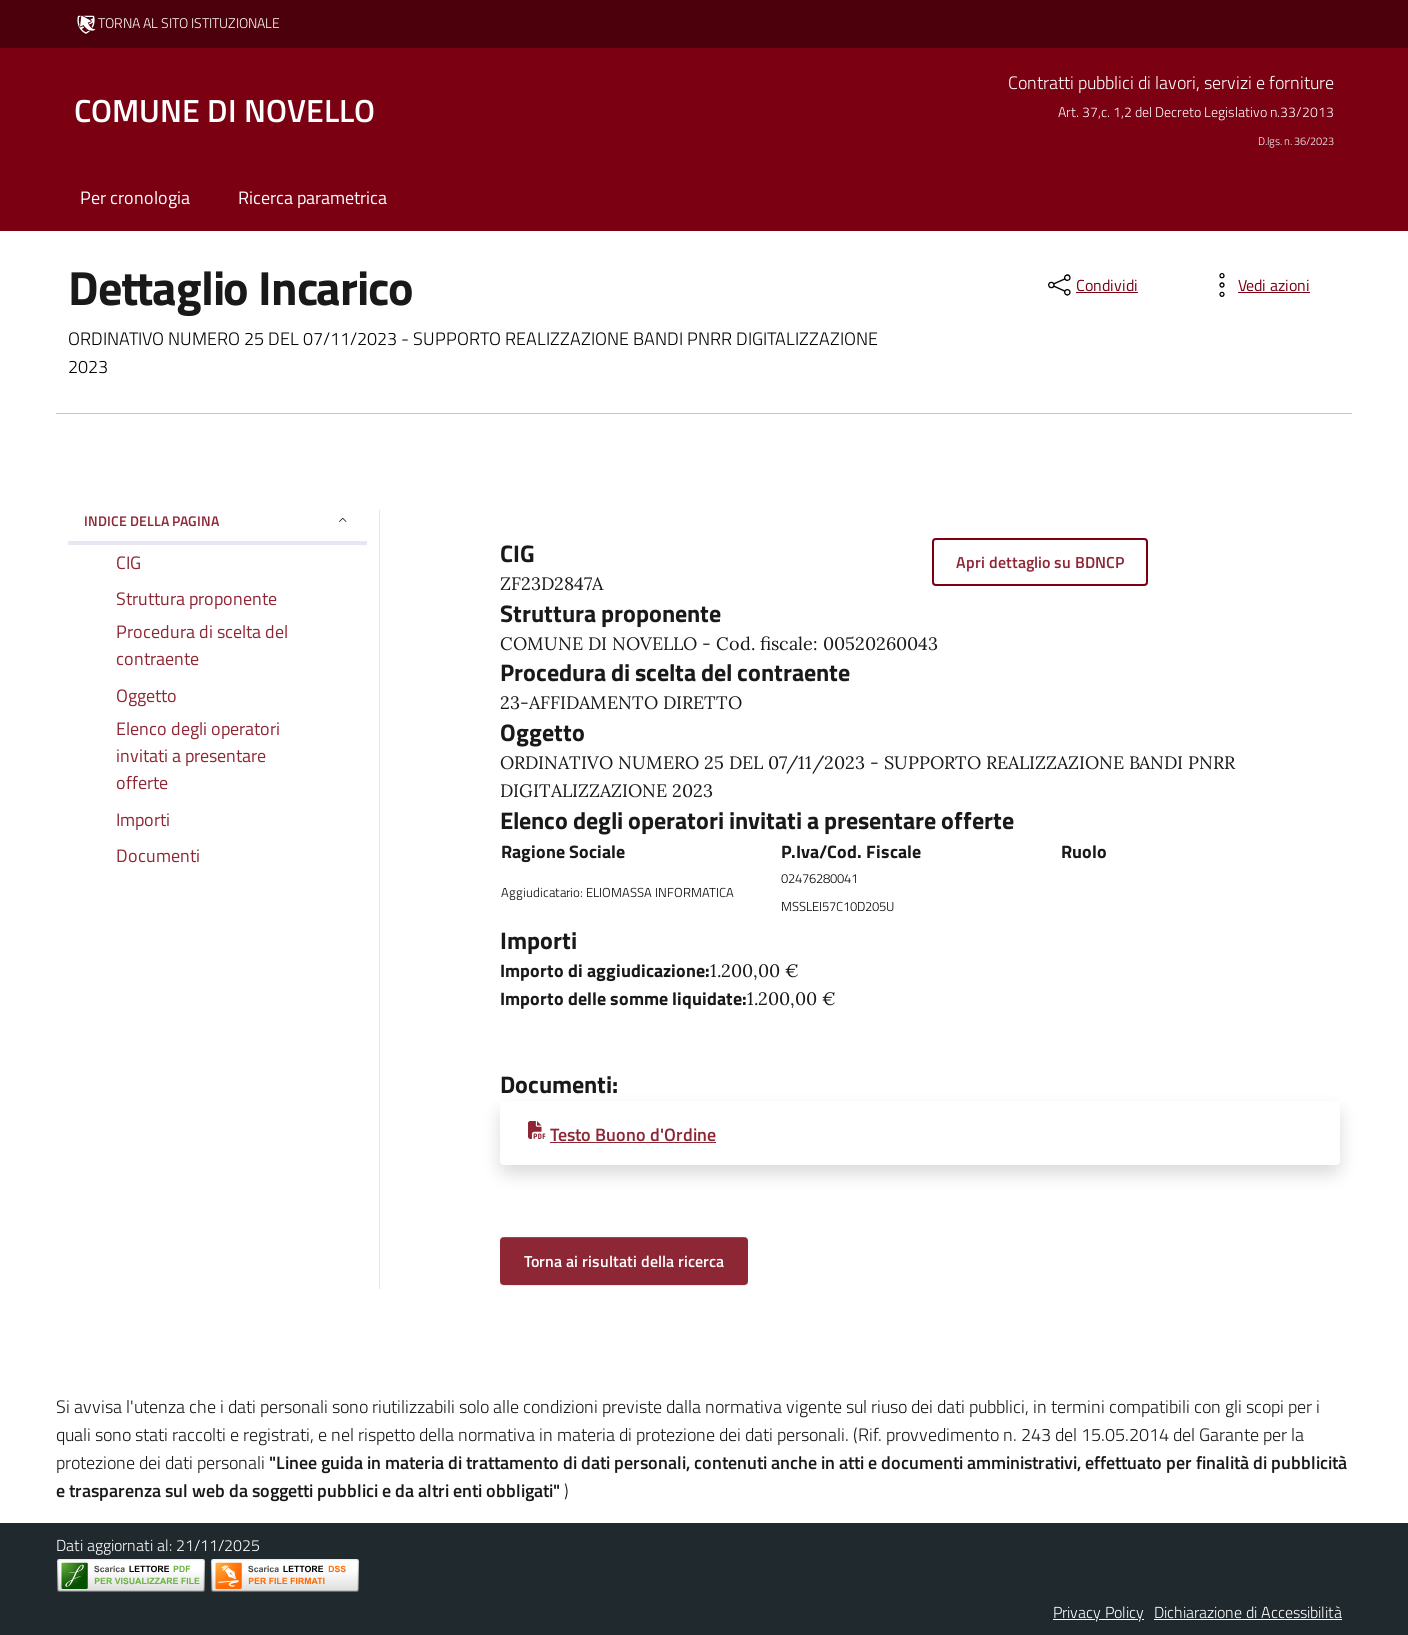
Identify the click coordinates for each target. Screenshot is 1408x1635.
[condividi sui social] (1091, 285)
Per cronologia (135, 197)
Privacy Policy (1098, 1612)
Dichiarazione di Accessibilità (1248, 1612)
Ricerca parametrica (312, 197)
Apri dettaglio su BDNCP (1040, 562)
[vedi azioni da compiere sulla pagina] (1258, 285)
